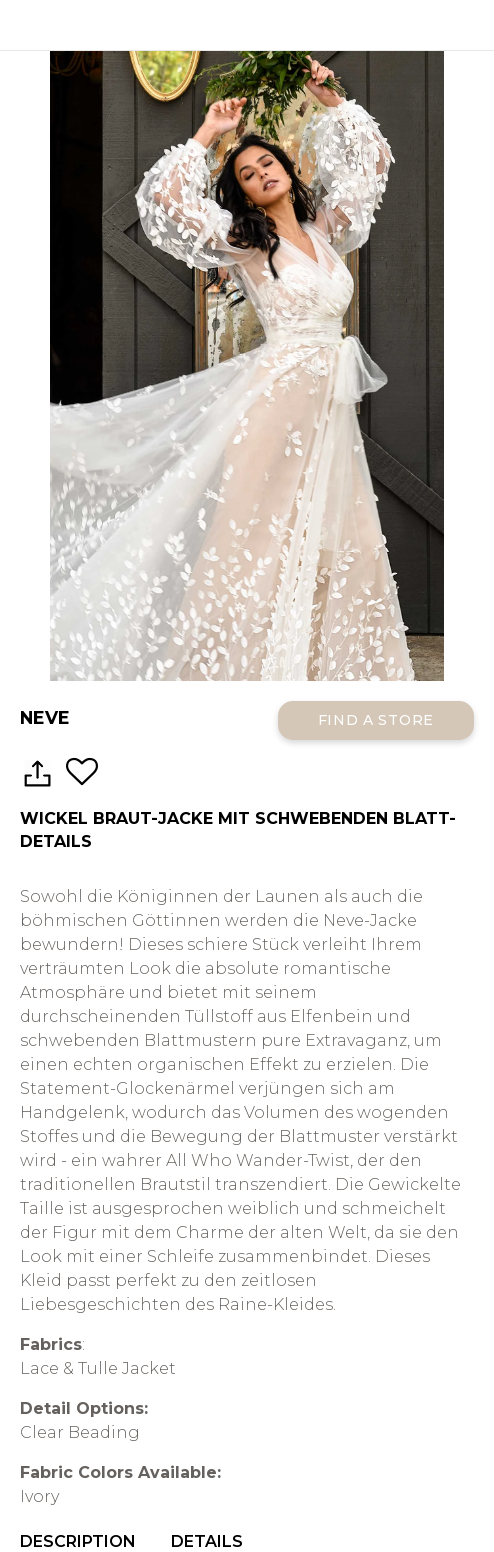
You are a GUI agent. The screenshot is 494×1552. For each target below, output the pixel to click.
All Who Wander (247, 25)
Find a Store (376, 720)
